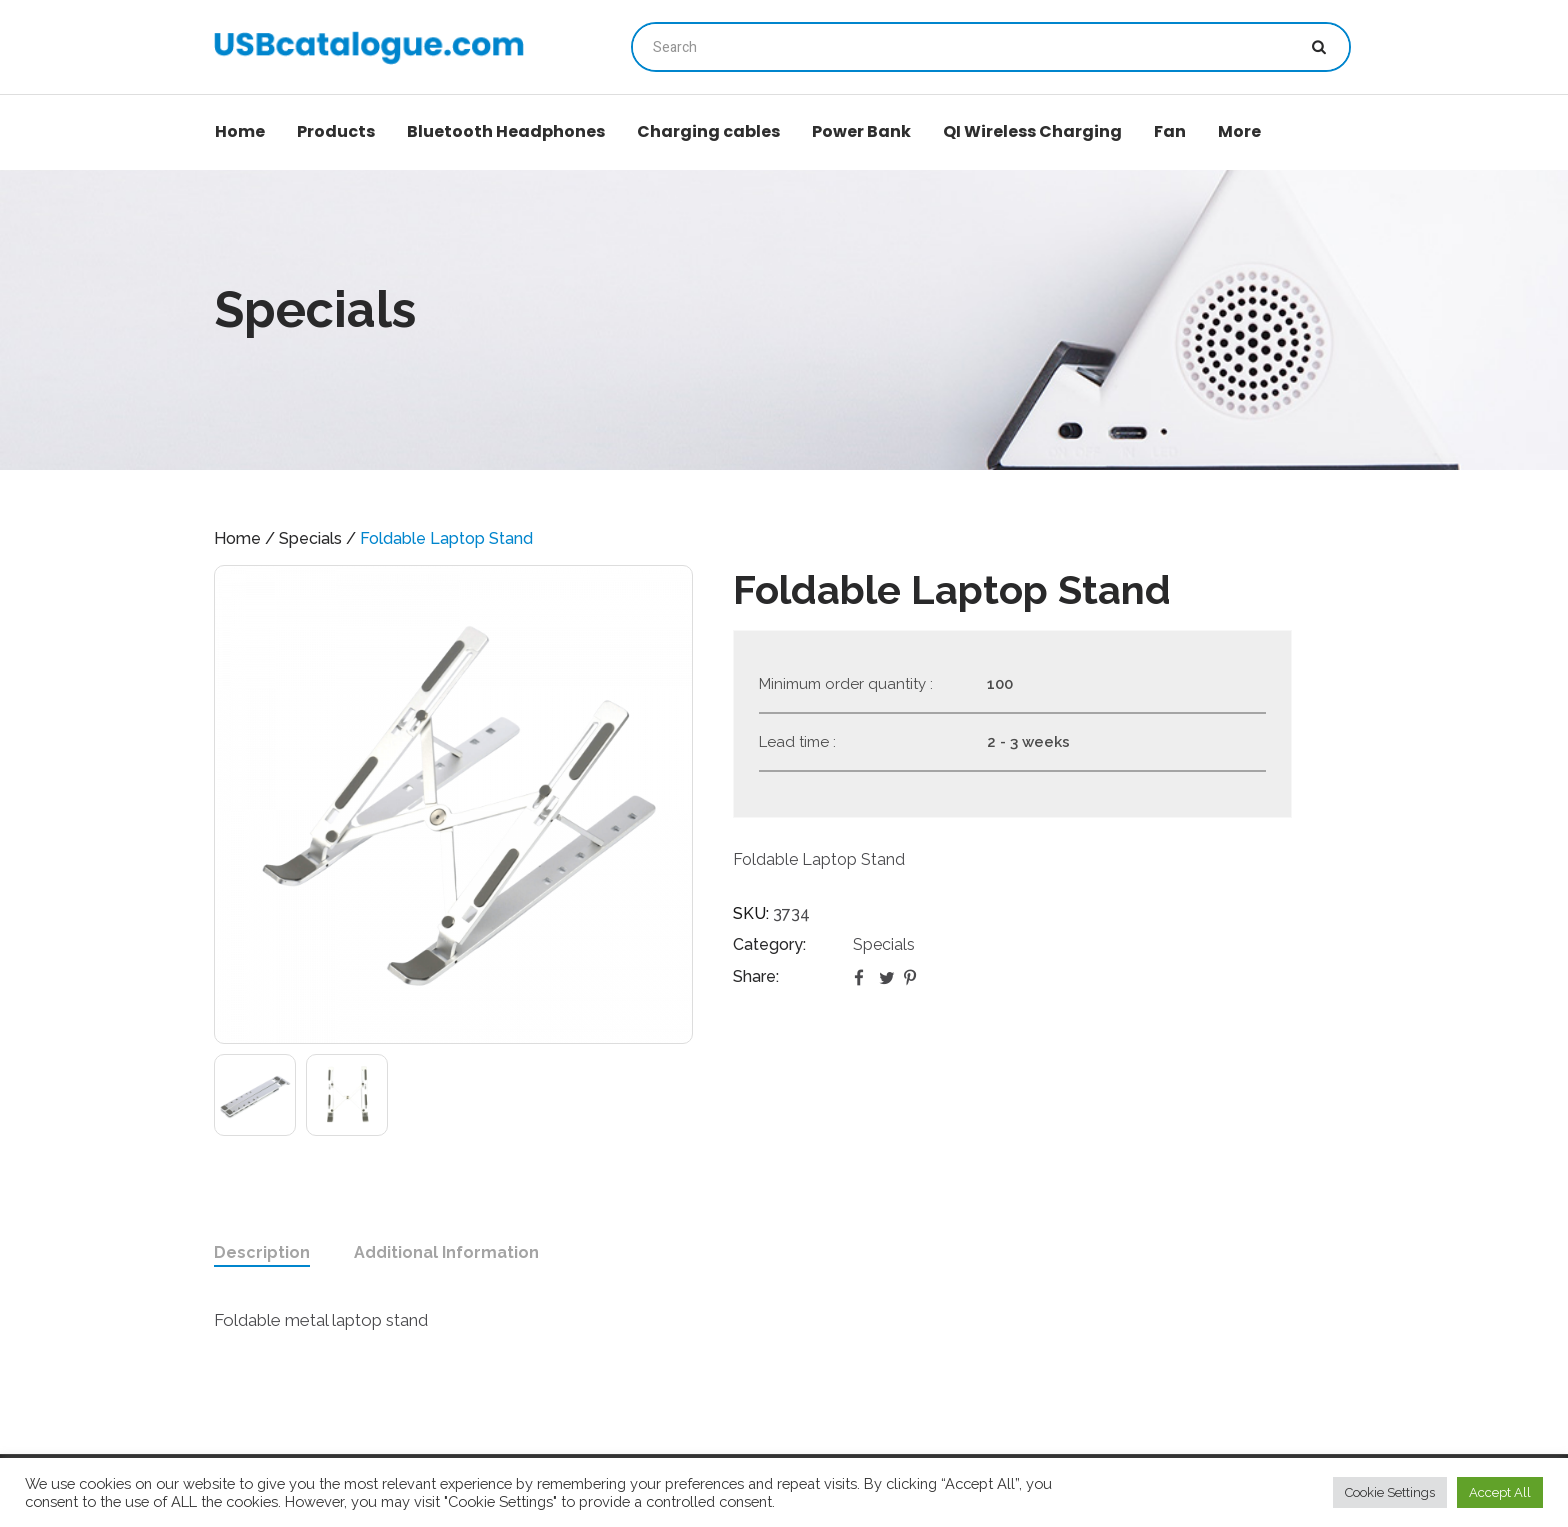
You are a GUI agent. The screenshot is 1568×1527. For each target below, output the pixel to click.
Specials (310, 538)
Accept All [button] (1500, 1492)
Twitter (888, 977)
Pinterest (913, 977)
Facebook (863, 977)
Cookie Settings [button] (1390, 1492)
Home (237, 538)
